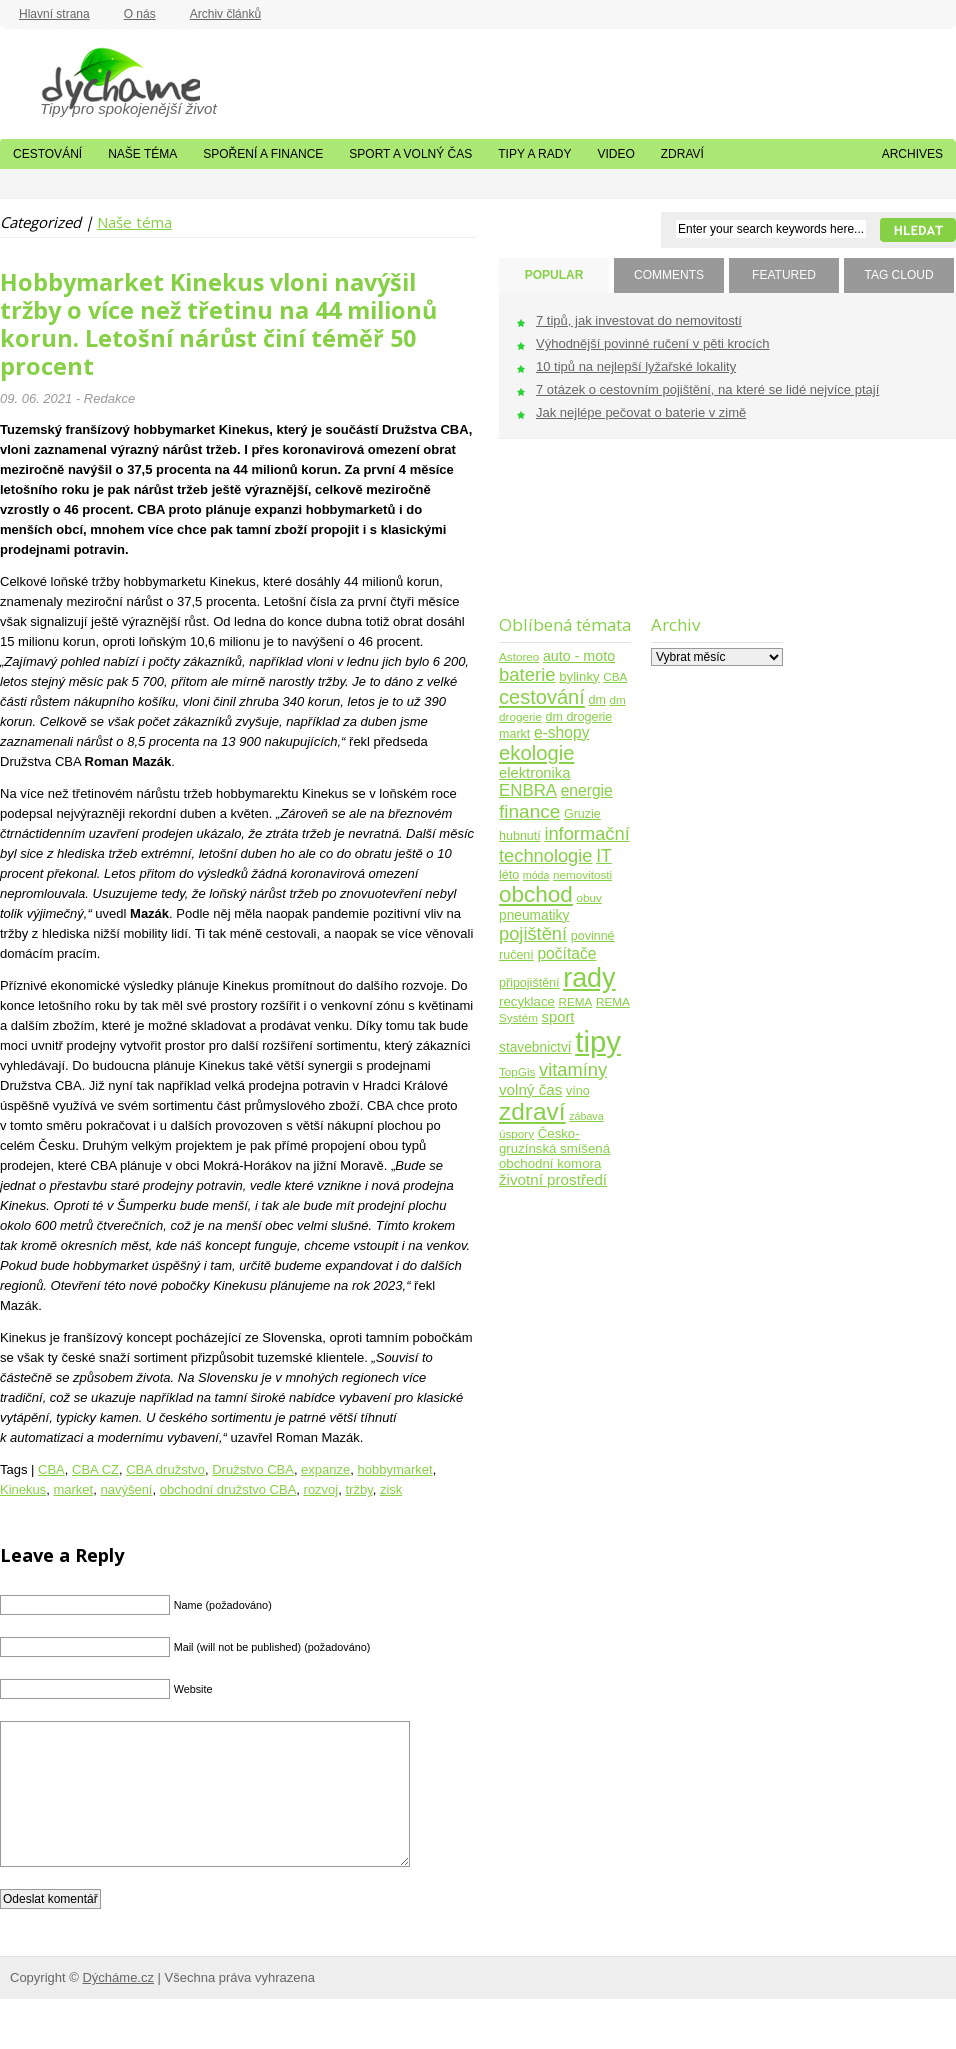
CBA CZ (95, 1469)
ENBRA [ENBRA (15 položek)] (528, 790)
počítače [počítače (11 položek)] (566, 953)
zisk (391, 1489)
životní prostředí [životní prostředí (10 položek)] (553, 1179)
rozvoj (321, 1489)
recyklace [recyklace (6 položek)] (527, 1001)
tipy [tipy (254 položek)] (598, 1041)
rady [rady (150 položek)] (589, 978)
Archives (912, 154)
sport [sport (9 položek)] (558, 1017)
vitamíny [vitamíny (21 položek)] (573, 1069)
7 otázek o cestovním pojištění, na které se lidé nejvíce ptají (707, 389)
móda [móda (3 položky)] (536, 875)
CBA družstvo (165, 1469)
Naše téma (142, 154)
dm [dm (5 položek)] (596, 700)
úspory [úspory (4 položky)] (516, 1133)
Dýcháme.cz (100, 79)
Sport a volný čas (410, 154)
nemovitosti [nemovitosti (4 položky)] (582, 874)
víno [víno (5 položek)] (578, 1091)
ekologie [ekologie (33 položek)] (536, 753)
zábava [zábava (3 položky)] (586, 1116)
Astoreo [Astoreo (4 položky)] (519, 656)
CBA (51, 1469)
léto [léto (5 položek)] (509, 875)
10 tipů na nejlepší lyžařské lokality (636, 366)
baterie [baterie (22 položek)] (527, 674)
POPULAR (554, 275)
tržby (358, 1489)
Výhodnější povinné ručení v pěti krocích (652, 343)
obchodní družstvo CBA (228, 1489)
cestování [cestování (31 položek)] (542, 697)
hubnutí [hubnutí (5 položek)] (520, 836)
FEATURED (784, 275)
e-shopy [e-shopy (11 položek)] (562, 732)
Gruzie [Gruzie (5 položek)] (582, 814)
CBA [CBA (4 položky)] (615, 676)
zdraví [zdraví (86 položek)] (532, 1111)
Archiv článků (225, 14)
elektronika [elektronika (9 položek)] (534, 773)
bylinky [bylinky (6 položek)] (579, 676)
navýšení (126, 1489)
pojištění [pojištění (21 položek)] (533, 933)
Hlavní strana (54, 14)
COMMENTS (669, 275)
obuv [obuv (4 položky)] (589, 897)
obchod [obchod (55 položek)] (536, 894)
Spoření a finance (263, 154)
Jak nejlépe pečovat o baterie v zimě (641, 412)
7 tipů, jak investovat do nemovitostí (639, 320)
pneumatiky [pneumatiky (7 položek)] (534, 915)
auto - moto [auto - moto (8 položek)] (579, 656)
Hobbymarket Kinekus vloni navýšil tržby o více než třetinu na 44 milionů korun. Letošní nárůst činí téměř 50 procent (218, 324)
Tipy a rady (534, 154)
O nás (140, 14)
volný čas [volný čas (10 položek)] (530, 1089)
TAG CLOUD (898, 275)
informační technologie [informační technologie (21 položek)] (564, 844)
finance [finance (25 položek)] (529, 811)
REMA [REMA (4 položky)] (576, 1001)
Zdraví (682, 154)
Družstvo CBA (253, 1469)
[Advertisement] (561, 539)
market (73, 1489)
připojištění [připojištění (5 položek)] (529, 983)
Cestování (47, 154)
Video (615, 154)
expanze (325, 1469)
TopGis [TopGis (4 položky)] (517, 1071)
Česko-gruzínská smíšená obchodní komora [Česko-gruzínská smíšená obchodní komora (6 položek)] (554, 1148)
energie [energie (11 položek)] (587, 790)
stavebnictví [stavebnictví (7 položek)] (535, 1047)
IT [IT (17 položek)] (604, 856)
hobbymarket (395, 1469)
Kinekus (23, 1489)
